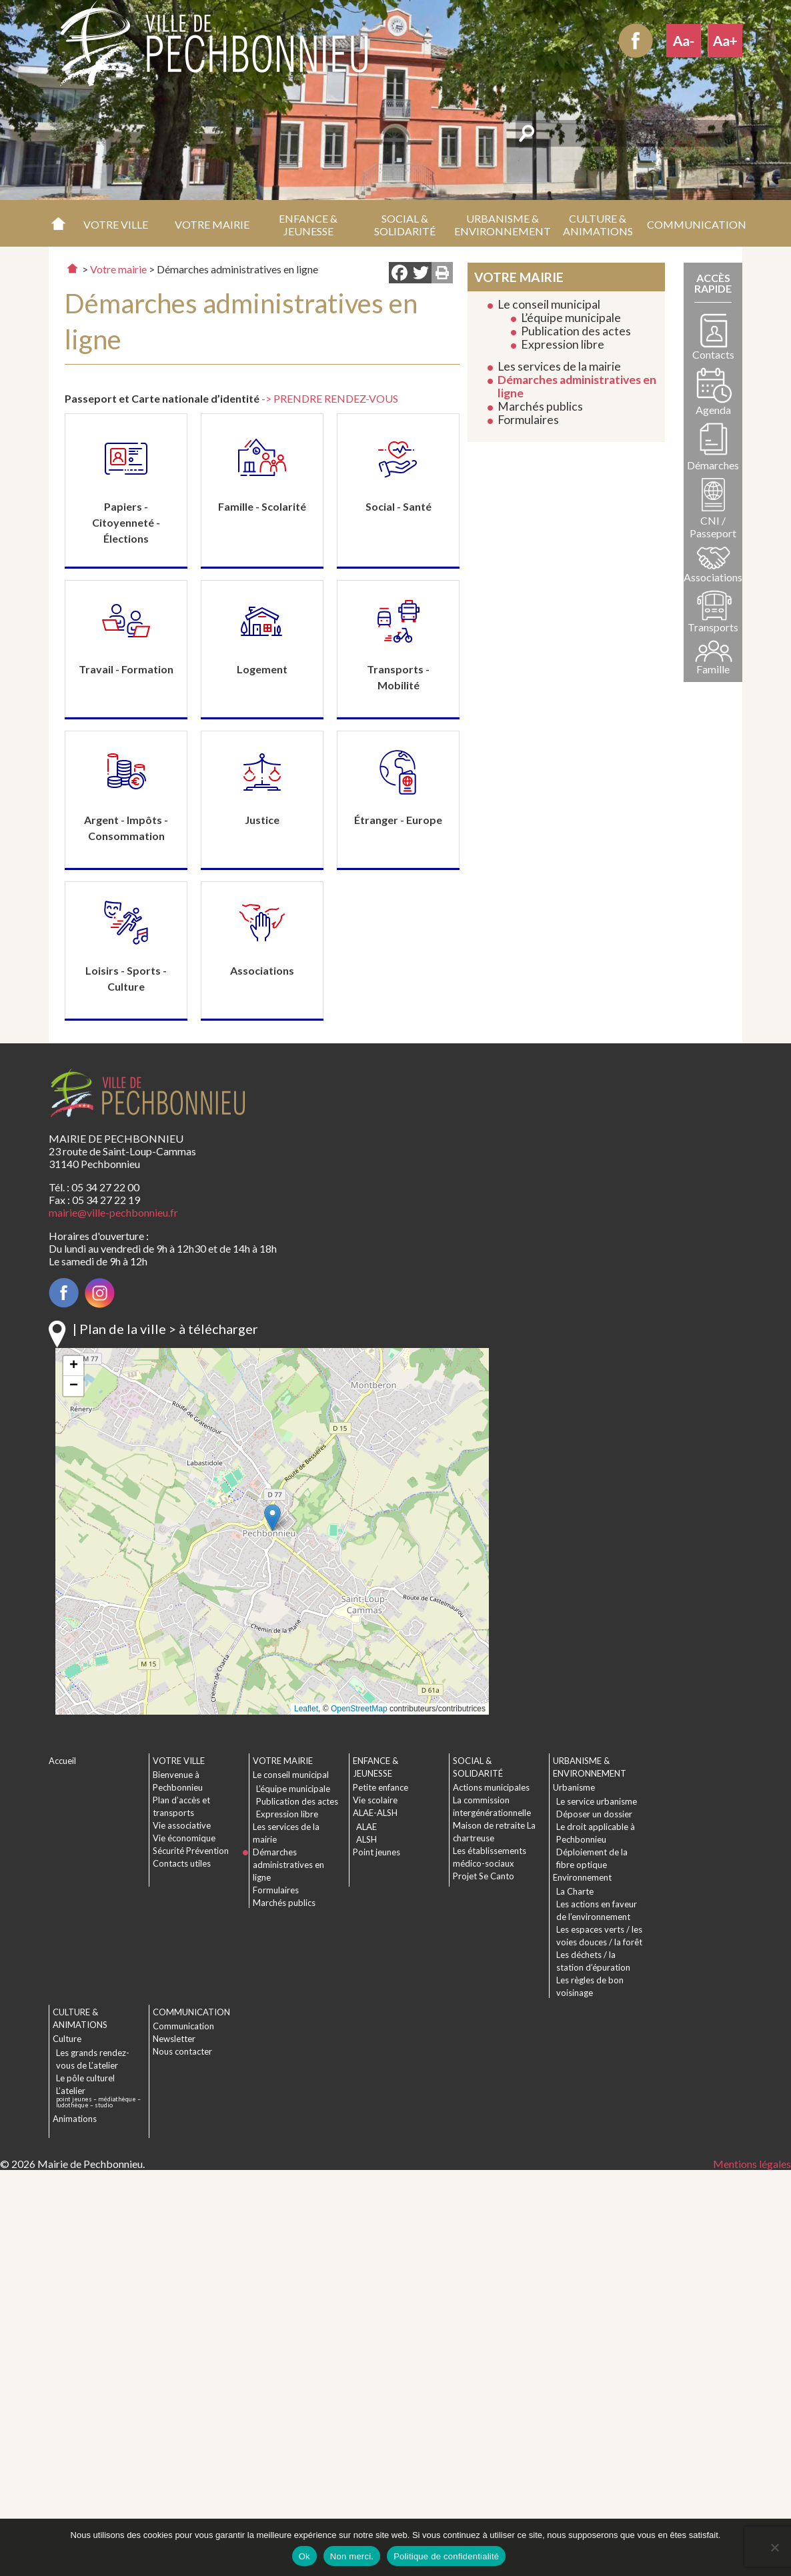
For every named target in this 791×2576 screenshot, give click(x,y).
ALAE (366, 1826)
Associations (713, 577)
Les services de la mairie (559, 366)
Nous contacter (182, 2051)
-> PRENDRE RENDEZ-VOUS (329, 398)
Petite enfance (380, 1787)
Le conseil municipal (549, 304)
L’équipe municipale (571, 318)
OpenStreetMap (359, 1708)
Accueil (58, 223)
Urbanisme (574, 1787)
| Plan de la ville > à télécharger (165, 1329)
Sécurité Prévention (191, 1850)
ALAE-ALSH (375, 1812)
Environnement (582, 1877)
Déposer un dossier (594, 1814)
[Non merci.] (774, 2547)
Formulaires (528, 420)
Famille (713, 669)
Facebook (635, 40)
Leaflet (306, 1708)
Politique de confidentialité (446, 2556)
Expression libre (562, 344)
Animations (75, 2118)
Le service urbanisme (596, 1801)
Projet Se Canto (483, 1876)
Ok (304, 2556)
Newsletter (174, 2038)
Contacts (713, 354)
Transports (713, 627)
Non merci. (351, 2556)
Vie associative (182, 1825)
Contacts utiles (182, 1863)
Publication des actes (576, 331)
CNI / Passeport (713, 526)
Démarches (713, 465)
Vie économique (184, 1838)
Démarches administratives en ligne (577, 386)
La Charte (575, 1891)
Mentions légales (752, 2163)
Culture (67, 2038)
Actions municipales (491, 1787)
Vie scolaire (375, 1800)
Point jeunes (376, 1852)
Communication (183, 2026)
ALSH (366, 1839)
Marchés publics (540, 406)
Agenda (713, 409)
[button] (115, 223)
